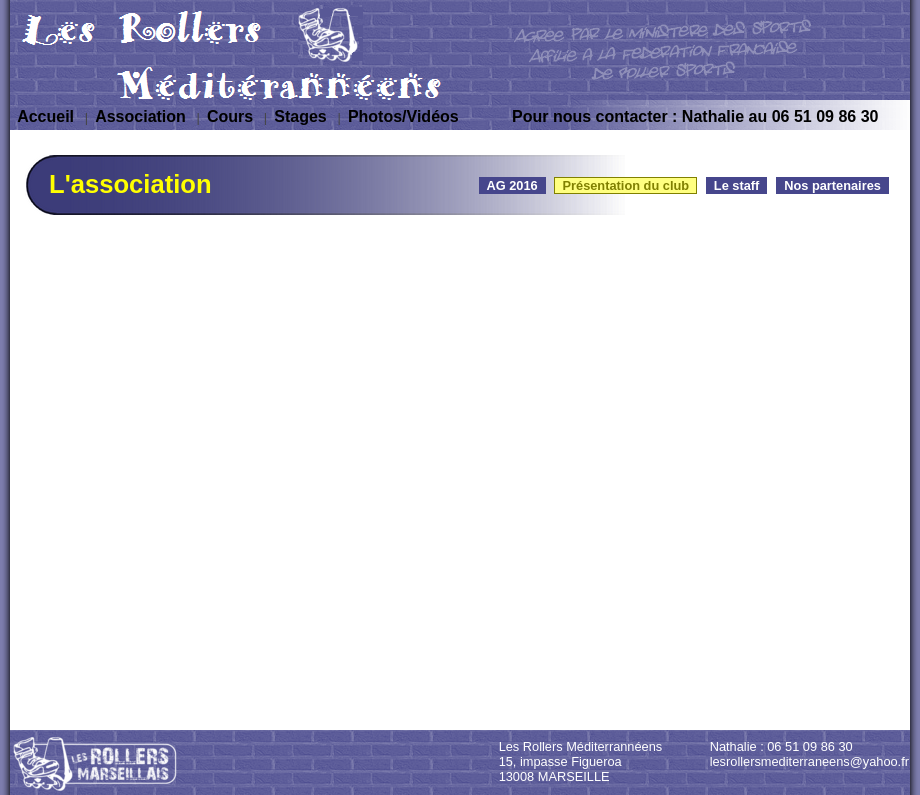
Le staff (737, 185)
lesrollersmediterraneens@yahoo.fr (809, 761)
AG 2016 (512, 185)
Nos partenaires (832, 185)
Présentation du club (625, 185)
